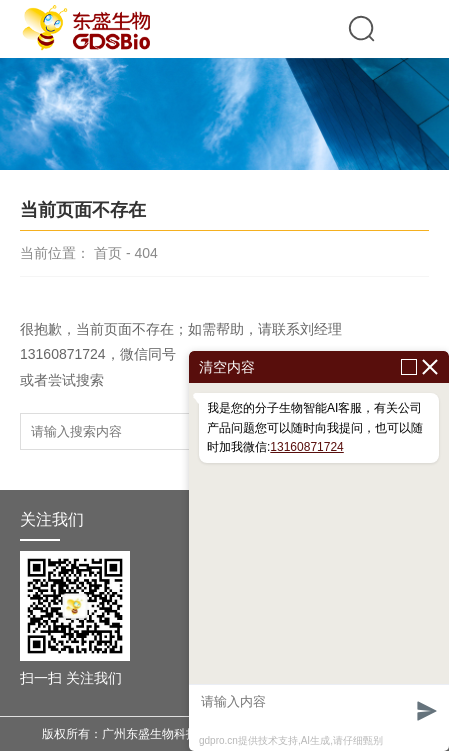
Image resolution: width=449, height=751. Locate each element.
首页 (108, 253)
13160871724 (306, 447)
